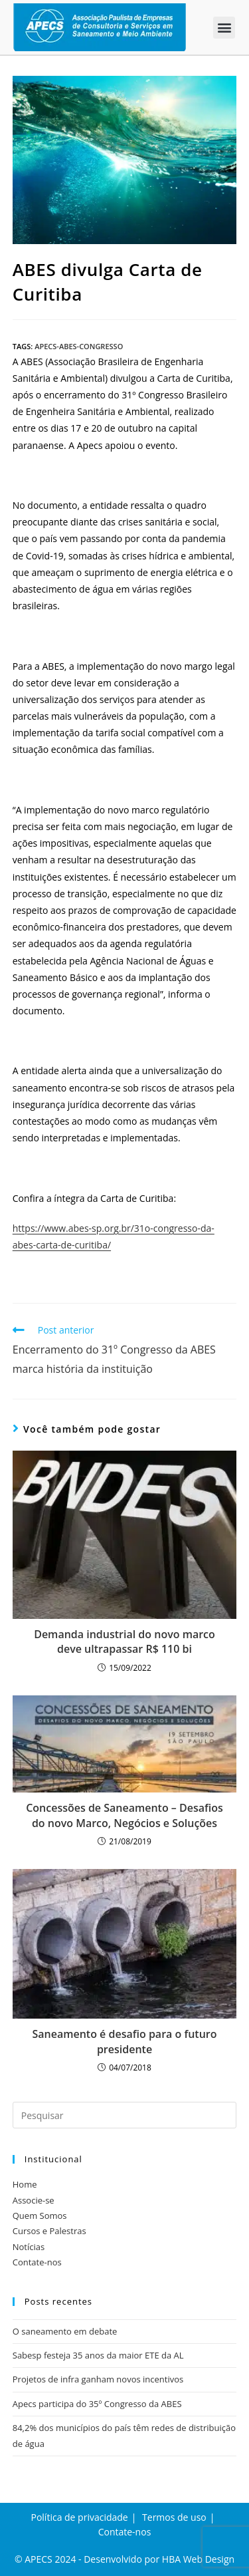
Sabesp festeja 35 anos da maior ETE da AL (98, 2355)
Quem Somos (40, 2215)
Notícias (28, 2247)
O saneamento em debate (65, 2331)
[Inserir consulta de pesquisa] (125, 2115)
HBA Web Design (198, 2559)
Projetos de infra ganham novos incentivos (98, 2379)
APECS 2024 (50, 2559)
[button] (224, 28)
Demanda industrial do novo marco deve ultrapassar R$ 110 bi (124, 1641)
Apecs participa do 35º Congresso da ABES (97, 2404)
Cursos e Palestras (49, 2231)
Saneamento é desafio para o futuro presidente (124, 2041)
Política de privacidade (79, 2517)
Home (25, 2184)
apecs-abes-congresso (79, 346)
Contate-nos (37, 2262)
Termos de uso (174, 2517)
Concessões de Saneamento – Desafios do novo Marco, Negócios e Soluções (124, 1815)
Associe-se (33, 2200)
